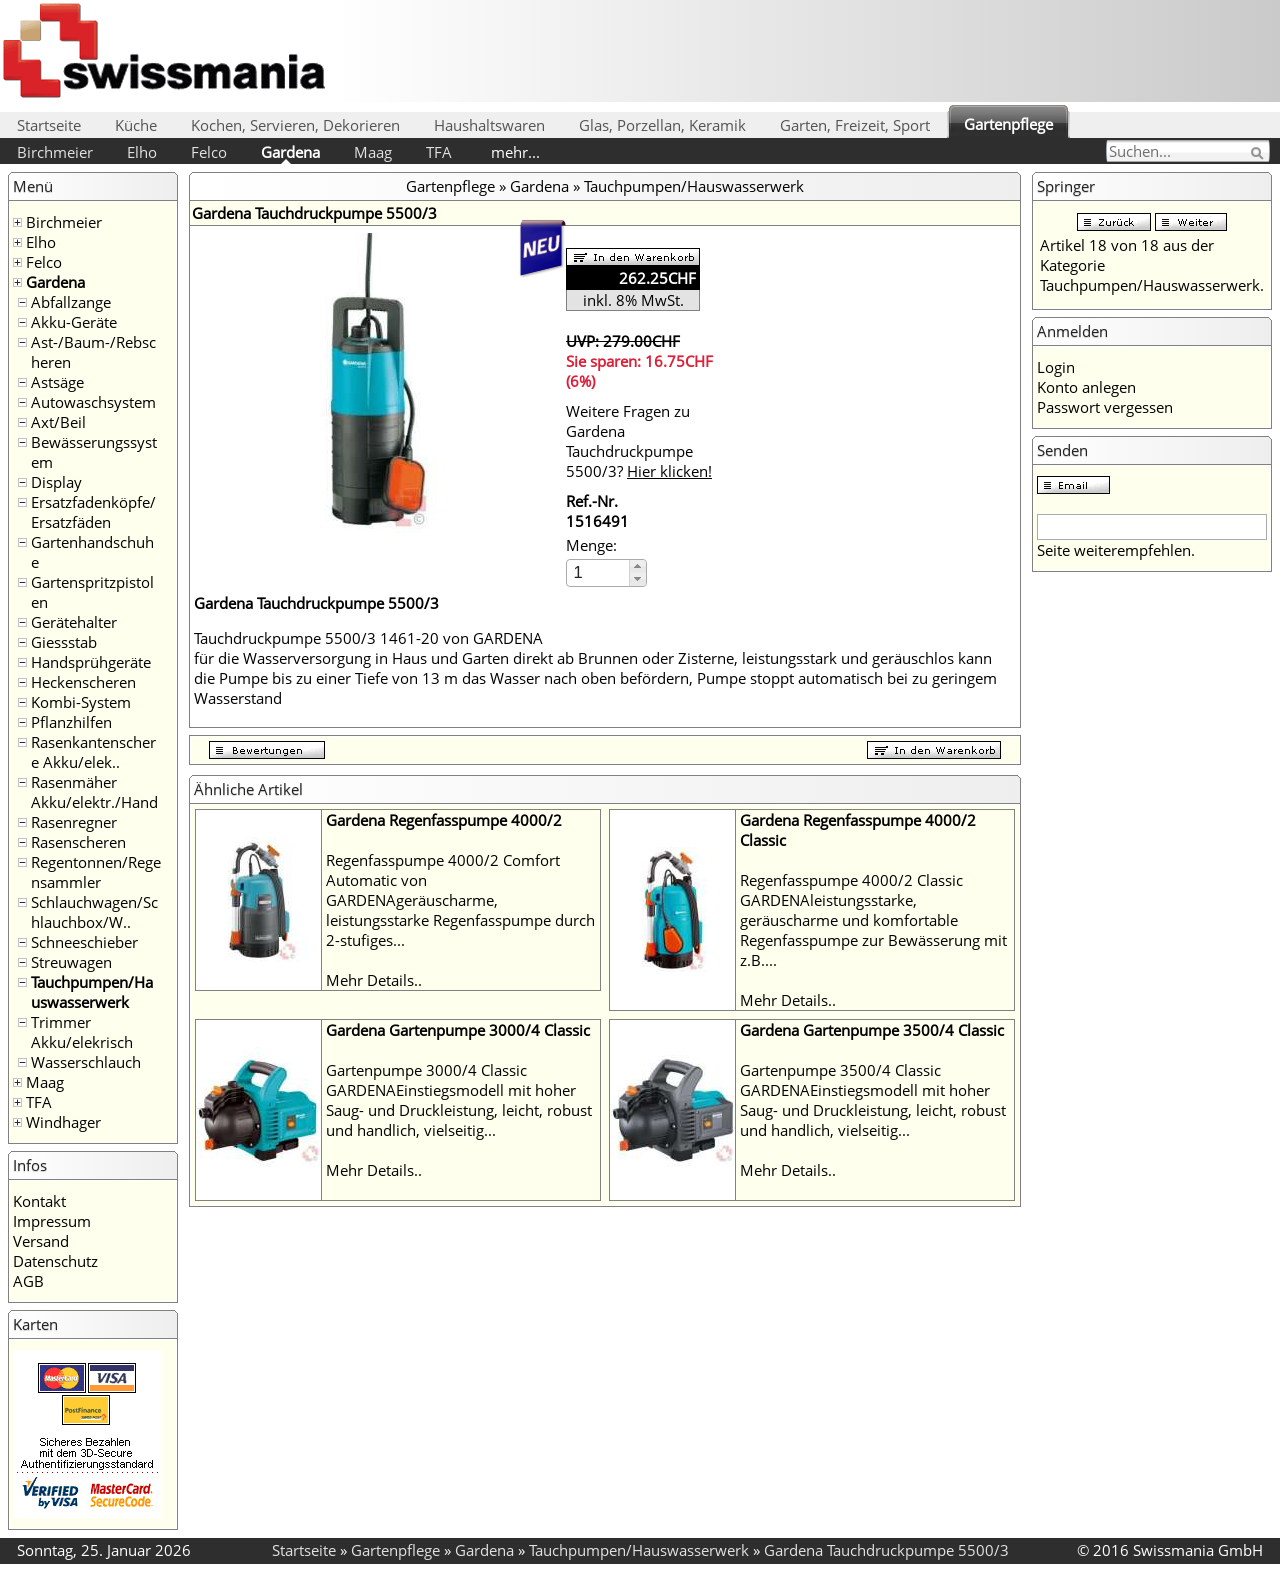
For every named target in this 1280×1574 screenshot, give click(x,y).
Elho (142, 152)
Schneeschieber (84, 942)
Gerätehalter (74, 622)
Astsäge (57, 382)
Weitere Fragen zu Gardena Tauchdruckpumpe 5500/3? (639, 441)
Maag (373, 152)
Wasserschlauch (86, 1062)
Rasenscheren (78, 842)
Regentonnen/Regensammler (96, 872)
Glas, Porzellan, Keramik (662, 125)
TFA (439, 152)
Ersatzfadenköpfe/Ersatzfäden (93, 512)
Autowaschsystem (93, 402)
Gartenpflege (1008, 124)
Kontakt (39, 1201)
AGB (28, 1281)
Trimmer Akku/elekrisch (82, 1032)
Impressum (52, 1221)
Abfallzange (71, 302)
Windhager (63, 1122)
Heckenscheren (83, 682)
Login (1056, 367)
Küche (136, 125)
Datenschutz (55, 1261)
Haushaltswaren (489, 125)
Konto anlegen (1086, 387)
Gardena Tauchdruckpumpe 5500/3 (886, 1550)
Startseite (49, 125)
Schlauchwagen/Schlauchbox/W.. (94, 912)
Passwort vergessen (1105, 407)
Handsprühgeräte (91, 662)
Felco (209, 152)
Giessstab (64, 642)
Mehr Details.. (374, 980)
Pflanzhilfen (71, 722)
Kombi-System (81, 702)
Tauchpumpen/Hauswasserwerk (92, 992)
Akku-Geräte (74, 322)
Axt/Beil (58, 422)
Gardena (290, 152)
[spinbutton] (599, 572)
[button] (637, 566)
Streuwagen (71, 962)
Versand (41, 1241)
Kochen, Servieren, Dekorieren (295, 125)
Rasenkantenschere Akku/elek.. (93, 752)
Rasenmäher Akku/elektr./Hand (94, 792)
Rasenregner (74, 822)
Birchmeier (55, 152)
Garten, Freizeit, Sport (855, 125)
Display (56, 482)
